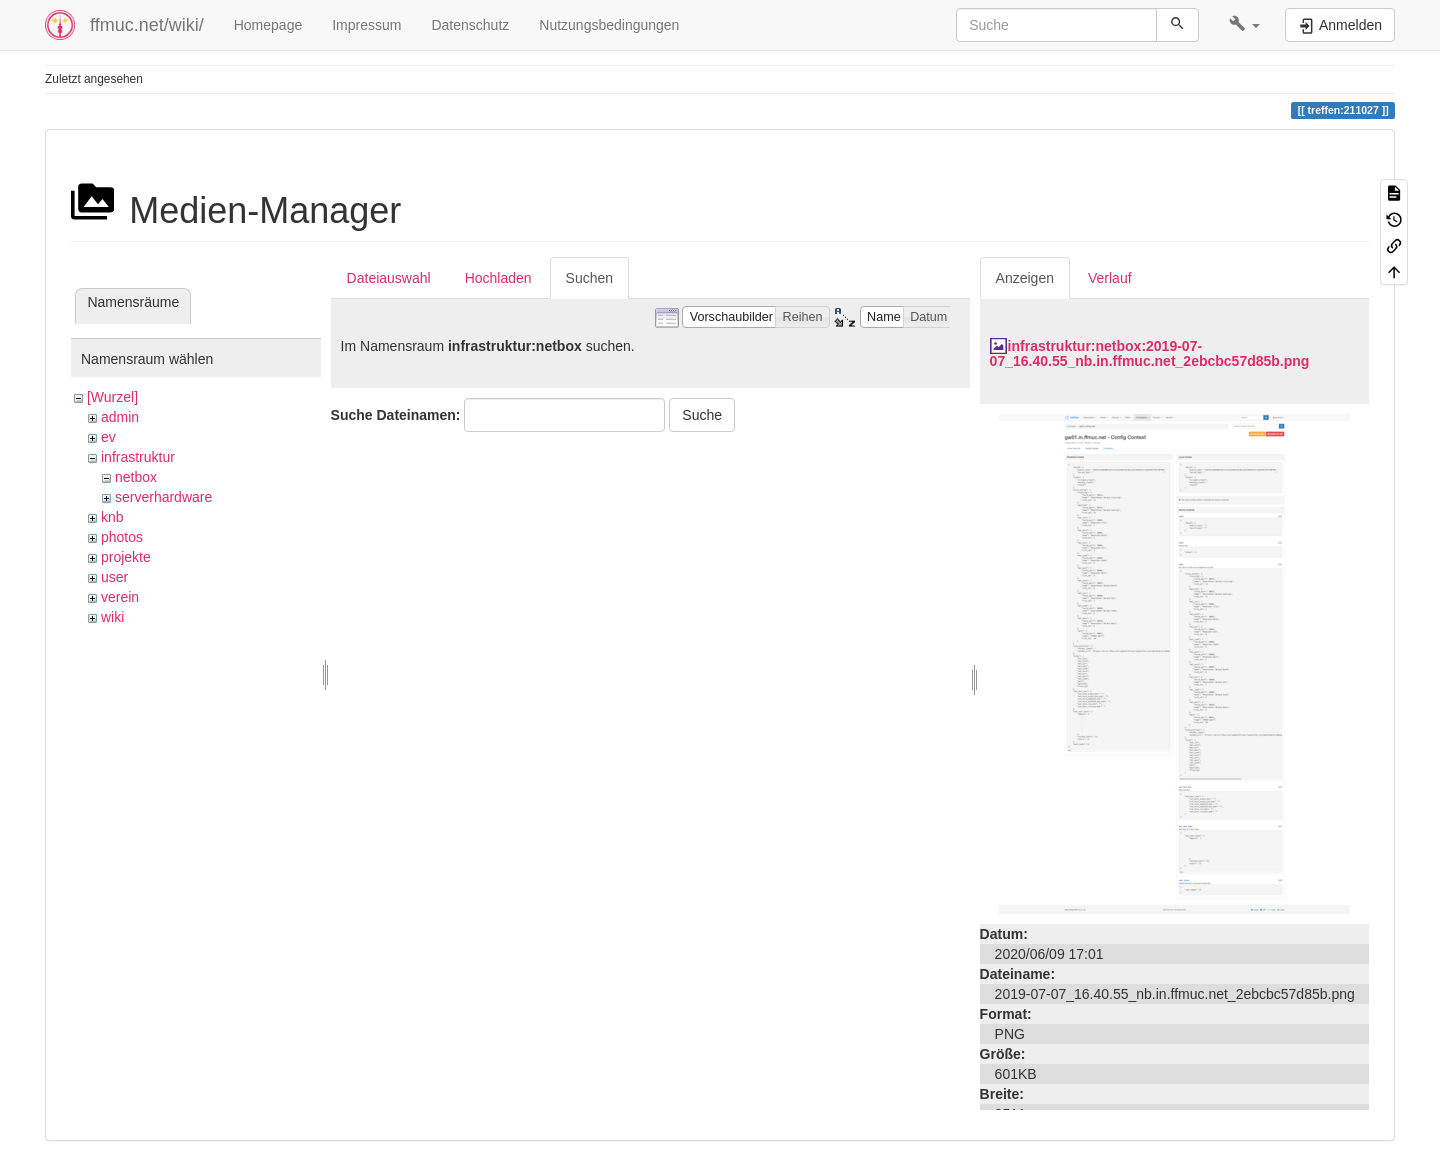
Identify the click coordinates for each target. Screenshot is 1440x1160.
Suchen (589, 278)
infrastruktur (138, 457)
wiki (112, 617)
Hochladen (498, 278)
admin (120, 417)
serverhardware (163, 497)
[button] (1244, 25)
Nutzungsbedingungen (609, 25)
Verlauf (1110, 278)
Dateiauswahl (389, 278)
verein (120, 597)
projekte (126, 557)
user (114, 577)
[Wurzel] (112, 397)
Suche (702, 415)
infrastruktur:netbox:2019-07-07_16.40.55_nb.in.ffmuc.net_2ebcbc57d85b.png (1150, 353)
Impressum (366, 25)
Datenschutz (470, 25)
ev (108, 437)
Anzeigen (1025, 278)
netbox (136, 477)
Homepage (268, 25)
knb (112, 517)
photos (122, 537)
